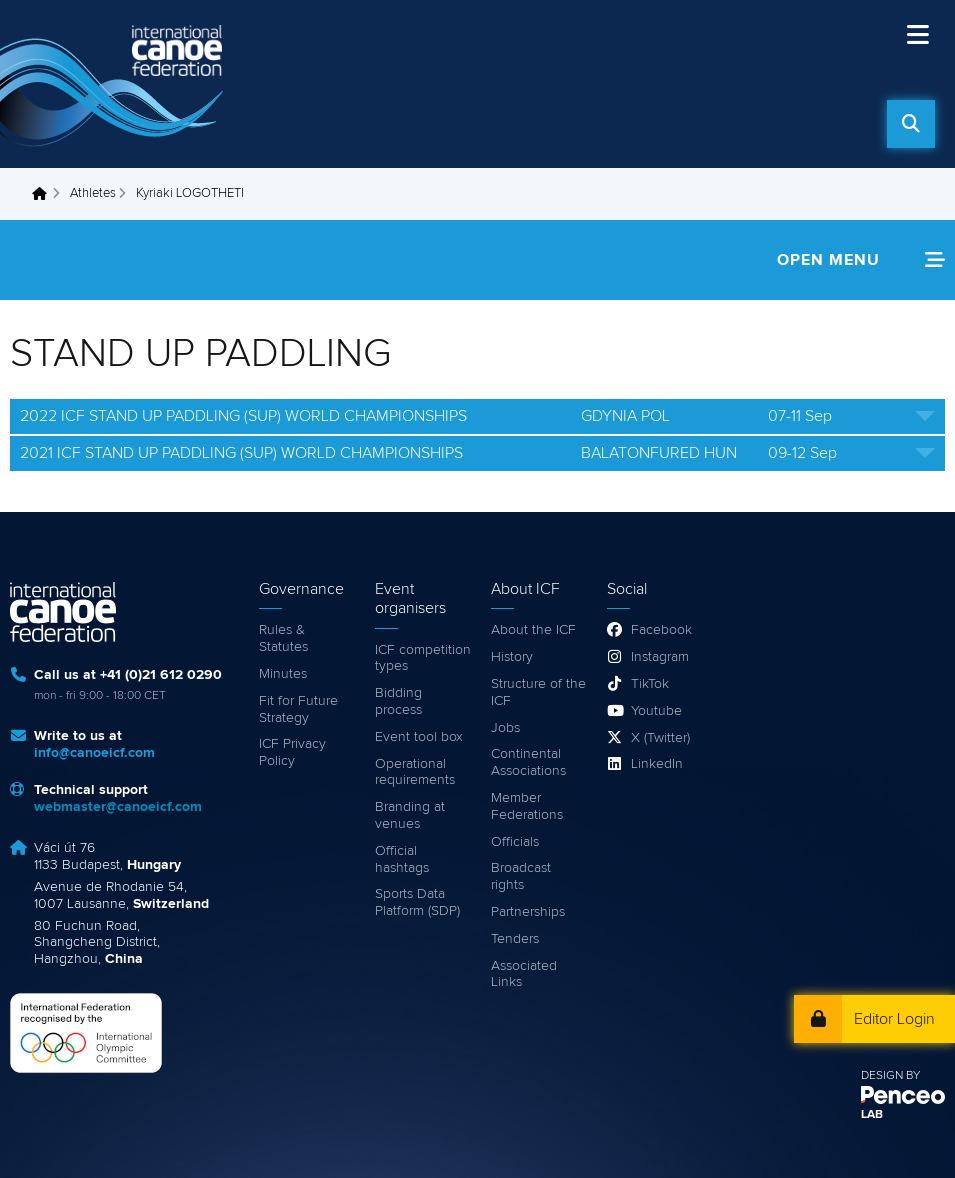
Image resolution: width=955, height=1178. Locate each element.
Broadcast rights (521, 876)
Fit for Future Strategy (298, 709)
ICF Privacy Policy (292, 752)
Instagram (660, 657)
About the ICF (533, 630)
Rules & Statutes (283, 638)
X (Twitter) (660, 738)
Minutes (283, 674)
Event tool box (419, 737)
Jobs (505, 728)
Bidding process (398, 701)
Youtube (656, 711)
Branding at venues (410, 815)
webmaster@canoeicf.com (118, 807)
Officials (515, 842)
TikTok (650, 684)
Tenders (515, 939)
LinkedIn (657, 764)
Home (45, 194)
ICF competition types (423, 658)
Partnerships (528, 912)
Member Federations (527, 806)
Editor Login (894, 1019)
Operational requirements (415, 772)
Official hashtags (402, 859)
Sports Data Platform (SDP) (417, 902)
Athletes (93, 193)
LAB (872, 1115)
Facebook (661, 630)
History (512, 657)
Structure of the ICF (538, 692)
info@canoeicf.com (94, 753)
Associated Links (524, 974)
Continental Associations (528, 762)
